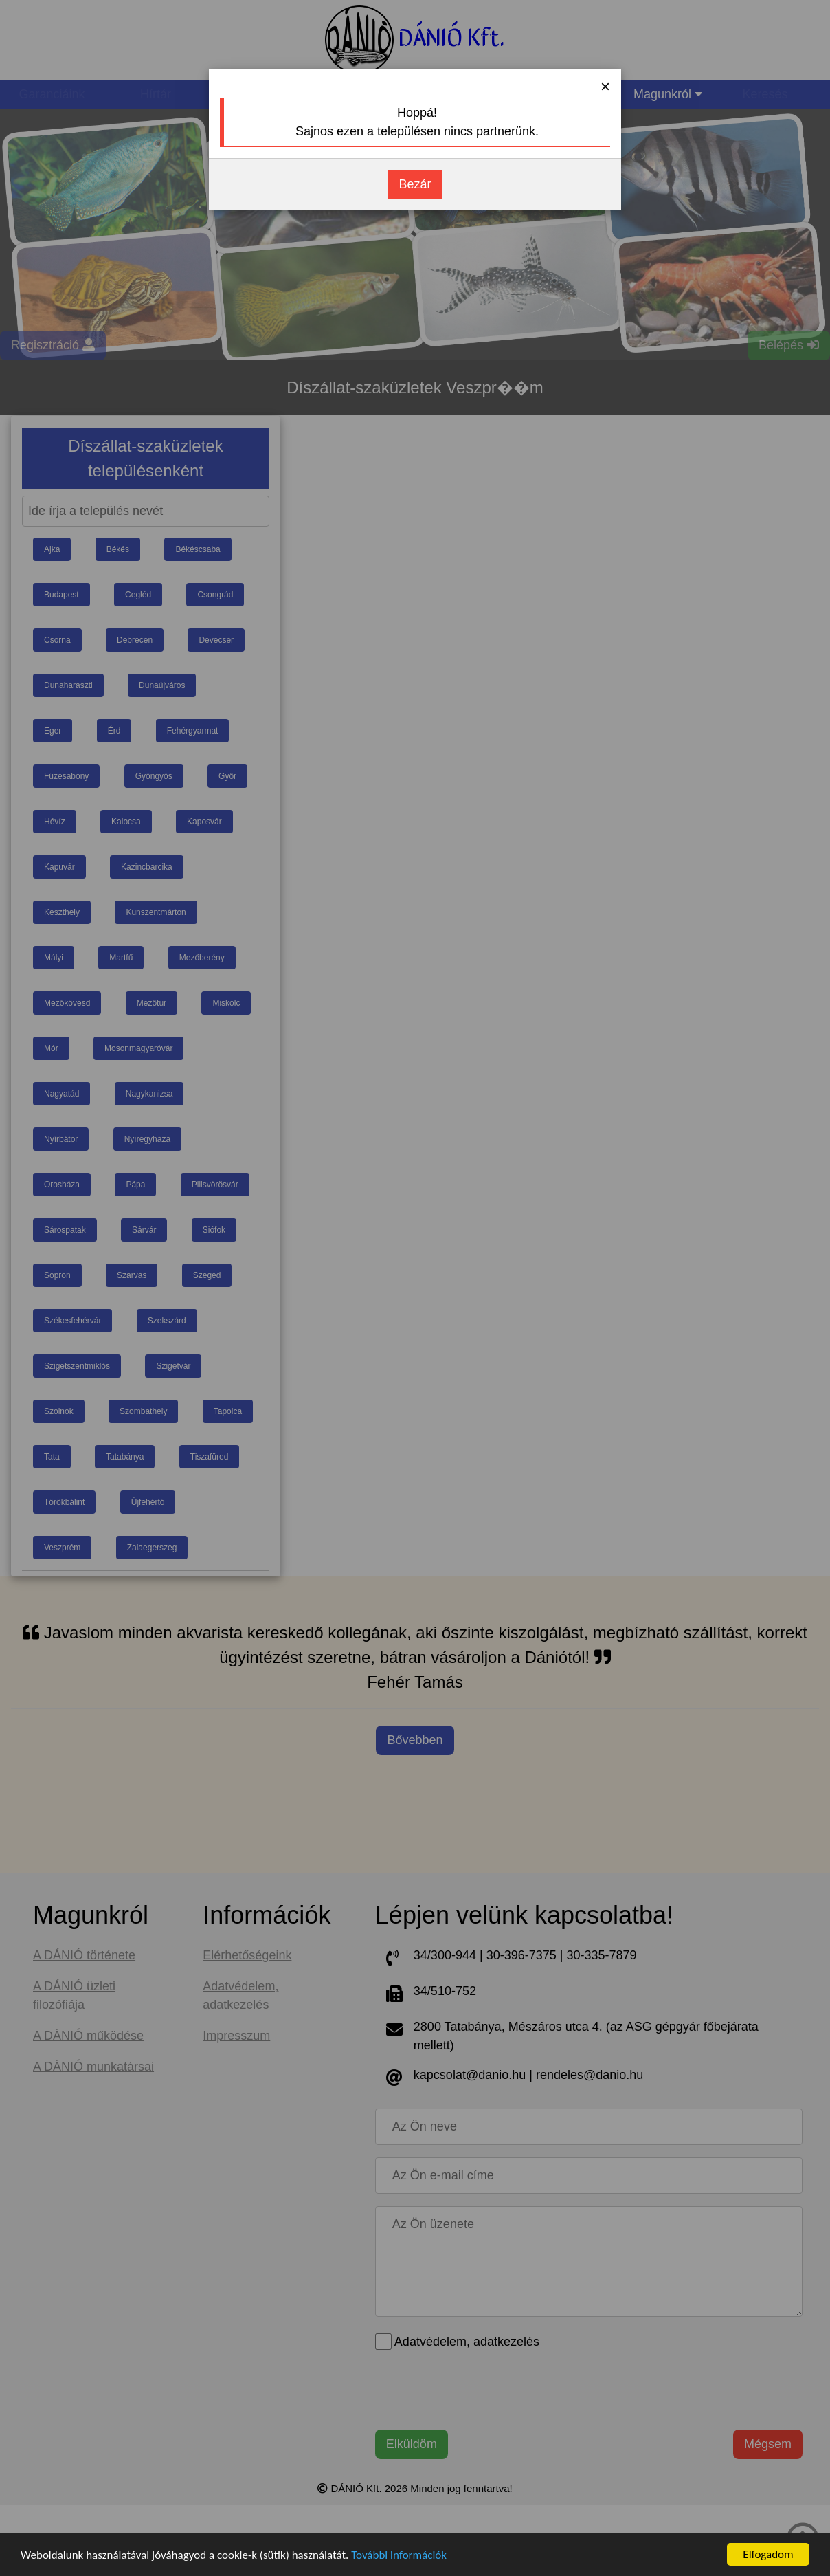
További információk (399, 2555)
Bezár (415, 184)
